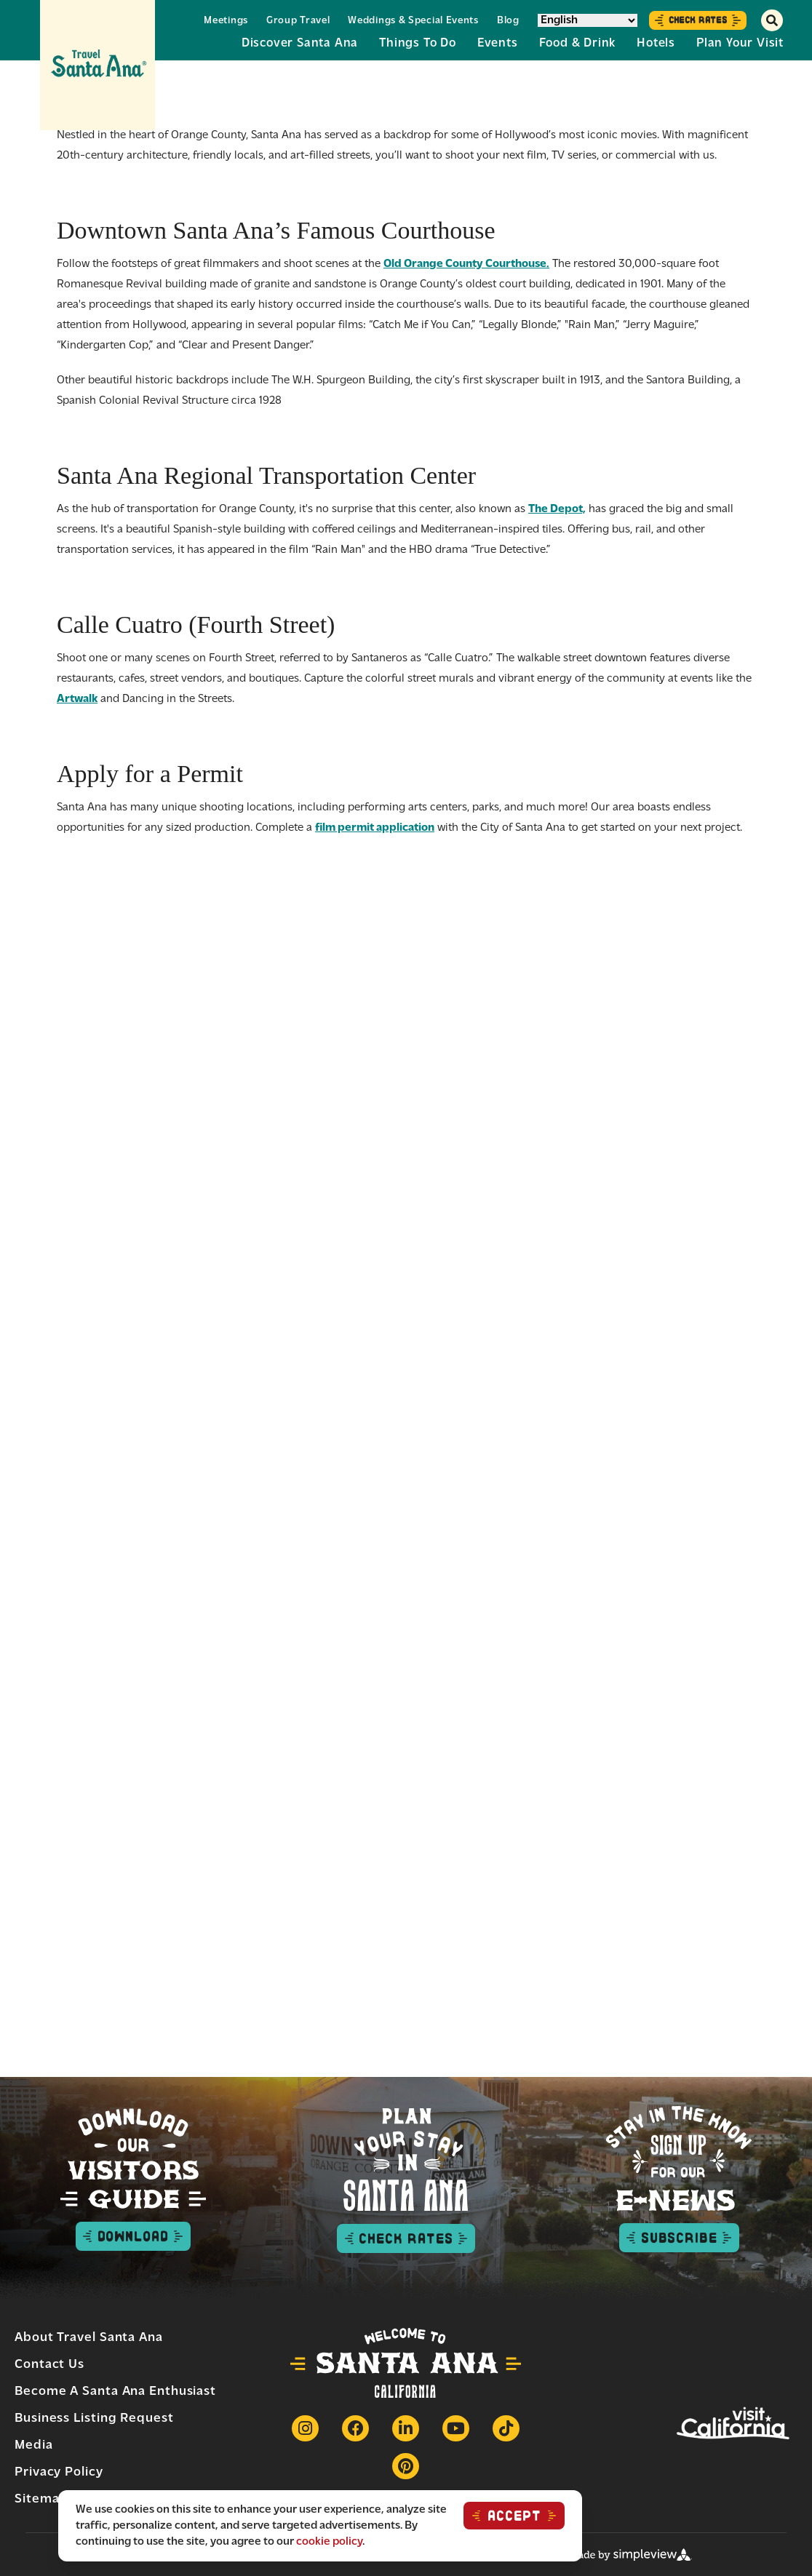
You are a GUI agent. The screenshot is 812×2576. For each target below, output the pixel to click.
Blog (508, 20)
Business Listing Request (94, 2418)
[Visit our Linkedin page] (405, 2428)
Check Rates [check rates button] (406, 2238)
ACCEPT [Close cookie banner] (514, 2515)
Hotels (656, 43)
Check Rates (698, 20)
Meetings (226, 20)
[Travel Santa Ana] (97, 65)
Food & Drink (577, 43)
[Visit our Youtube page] (455, 2428)
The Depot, (557, 509)
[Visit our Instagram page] (305, 2428)
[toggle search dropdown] (772, 20)
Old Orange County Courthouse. (466, 264)
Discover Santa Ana (300, 43)
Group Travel (298, 20)
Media (34, 2445)
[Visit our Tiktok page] (506, 2428)
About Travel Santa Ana (89, 2338)
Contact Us (49, 2365)
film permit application (374, 828)
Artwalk (77, 699)
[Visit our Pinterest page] (405, 2466)
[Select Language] (587, 20)
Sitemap (41, 2499)
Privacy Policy (59, 2472)
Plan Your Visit (740, 43)
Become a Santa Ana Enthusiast (115, 2391)
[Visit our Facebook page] (355, 2428)
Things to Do (417, 43)
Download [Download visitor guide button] (133, 2236)
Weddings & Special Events (413, 20)
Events (497, 43)
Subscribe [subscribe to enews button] (679, 2237)
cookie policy (329, 2542)
